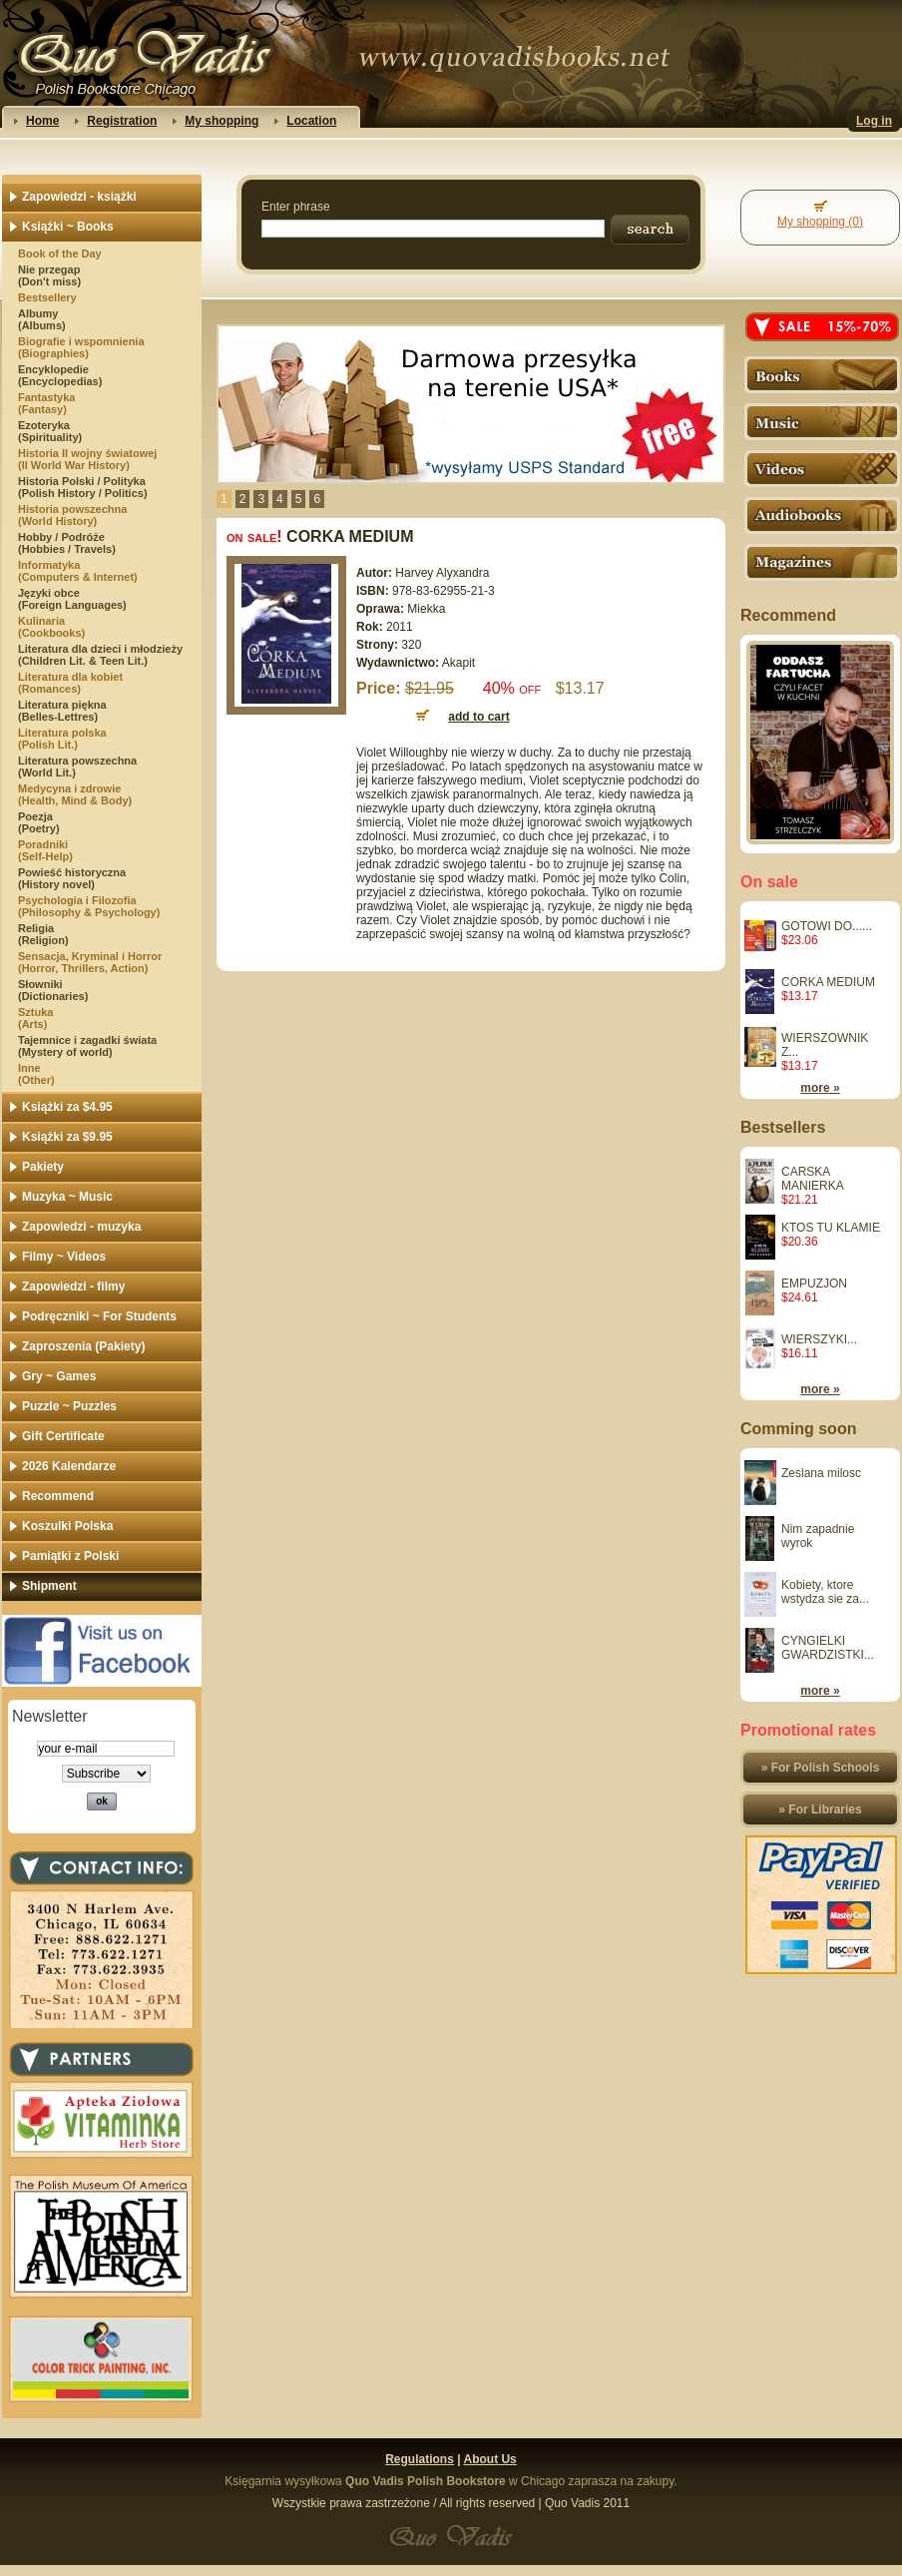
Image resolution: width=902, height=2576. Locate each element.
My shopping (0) (820, 222)
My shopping (221, 121)
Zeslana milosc (821, 1473)
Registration (122, 121)
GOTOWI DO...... (826, 926)
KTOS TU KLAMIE (830, 1228)
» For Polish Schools (820, 1768)
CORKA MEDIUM (828, 982)
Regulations (419, 2459)
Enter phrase (295, 207)
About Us (489, 2459)
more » (819, 1088)
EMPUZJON (814, 1283)
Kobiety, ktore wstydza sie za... (825, 1592)
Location (311, 121)
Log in (874, 121)
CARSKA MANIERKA (812, 1179)
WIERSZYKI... (819, 1339)
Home (42, 121)
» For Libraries (819, 1809)
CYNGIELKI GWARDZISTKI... (827, 1648)
